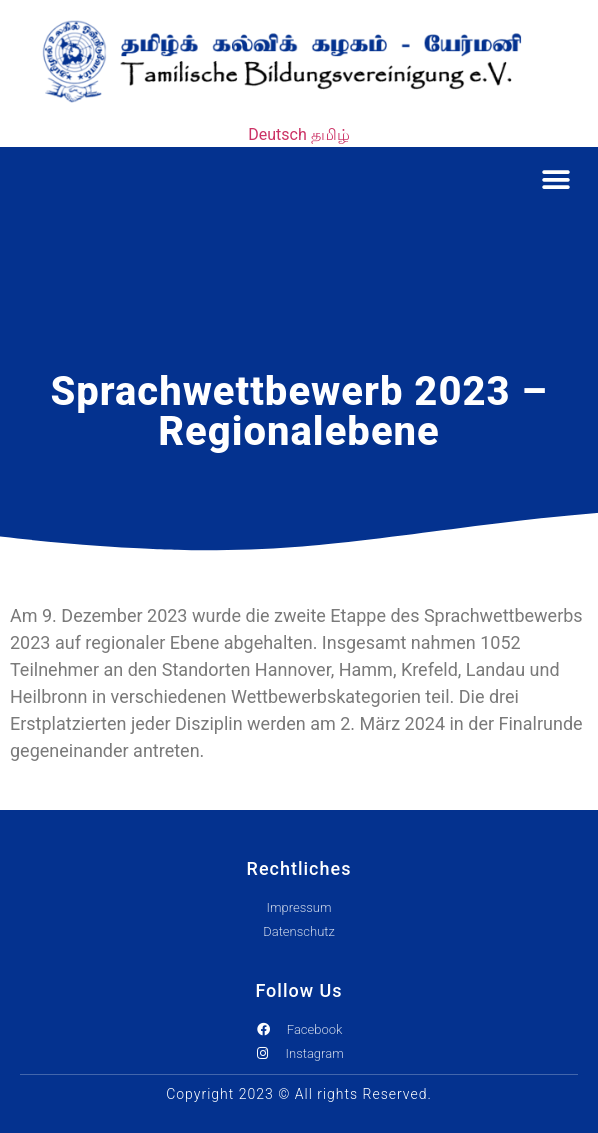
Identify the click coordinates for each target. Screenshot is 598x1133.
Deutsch (277, 134)
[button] (555, 179)
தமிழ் (330, 134)
